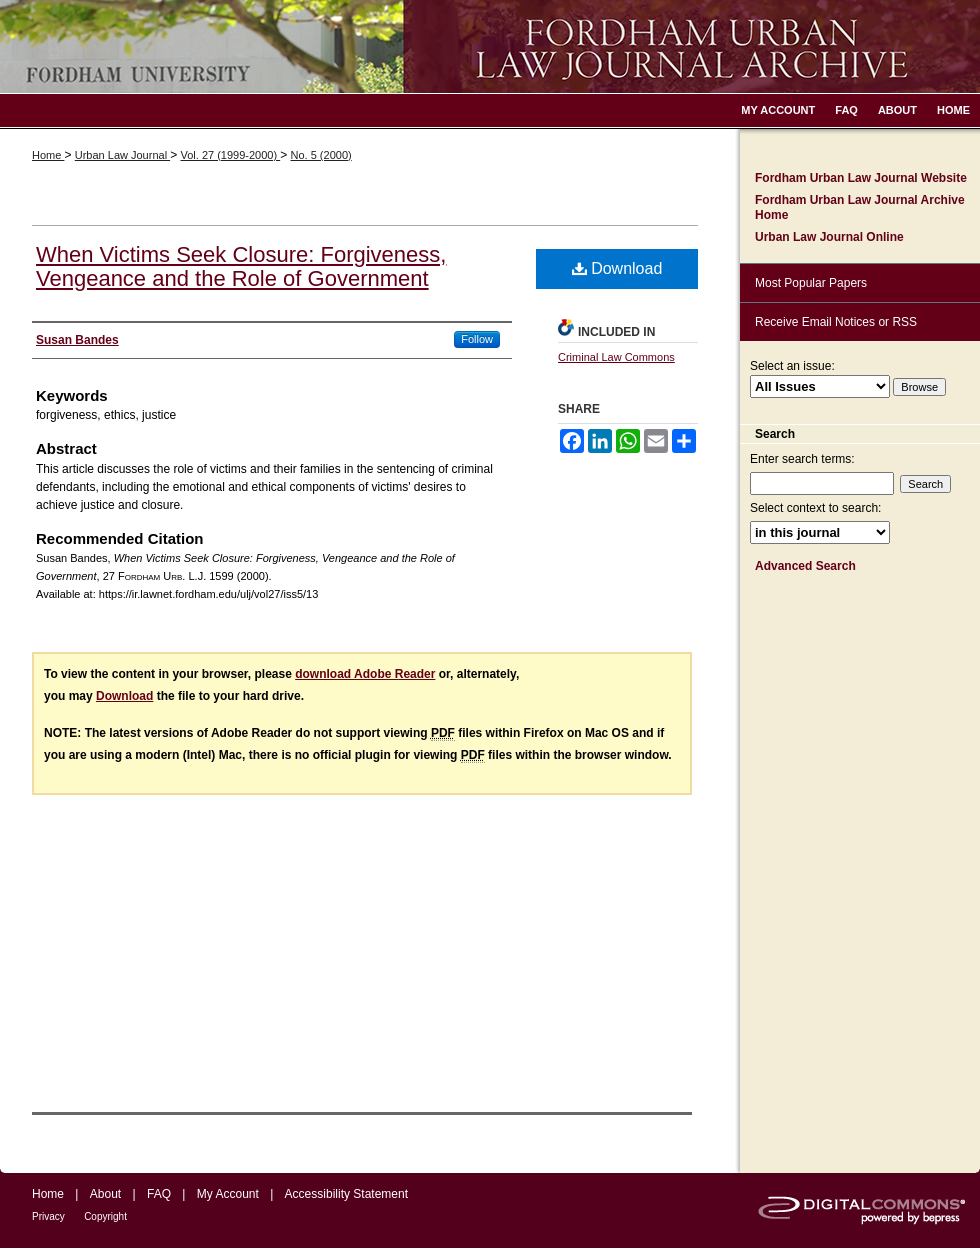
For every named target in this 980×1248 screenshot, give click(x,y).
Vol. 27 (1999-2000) (230, 155)
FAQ (159, 1194)
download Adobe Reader (365, 674)
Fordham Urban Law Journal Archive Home (860, 207)
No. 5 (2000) (321, 155)
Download (617, 268)
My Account (228, 1194)
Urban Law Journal (122, 155)
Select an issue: (792, 366)
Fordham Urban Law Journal (490, 46)
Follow (477, 339)
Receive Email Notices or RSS (836, 322)
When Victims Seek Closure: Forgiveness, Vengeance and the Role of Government (241, 266)
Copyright (105, 1216)
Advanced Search (805, 566)
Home (48, 155)
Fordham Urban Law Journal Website (861, 178)
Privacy (48, 1216)
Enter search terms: (802, 459)
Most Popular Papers (811, 283)
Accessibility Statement (346, 1194)
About (105, 1194)
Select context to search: (815, 508)
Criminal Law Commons (616, 357)
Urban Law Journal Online (829, 237)
